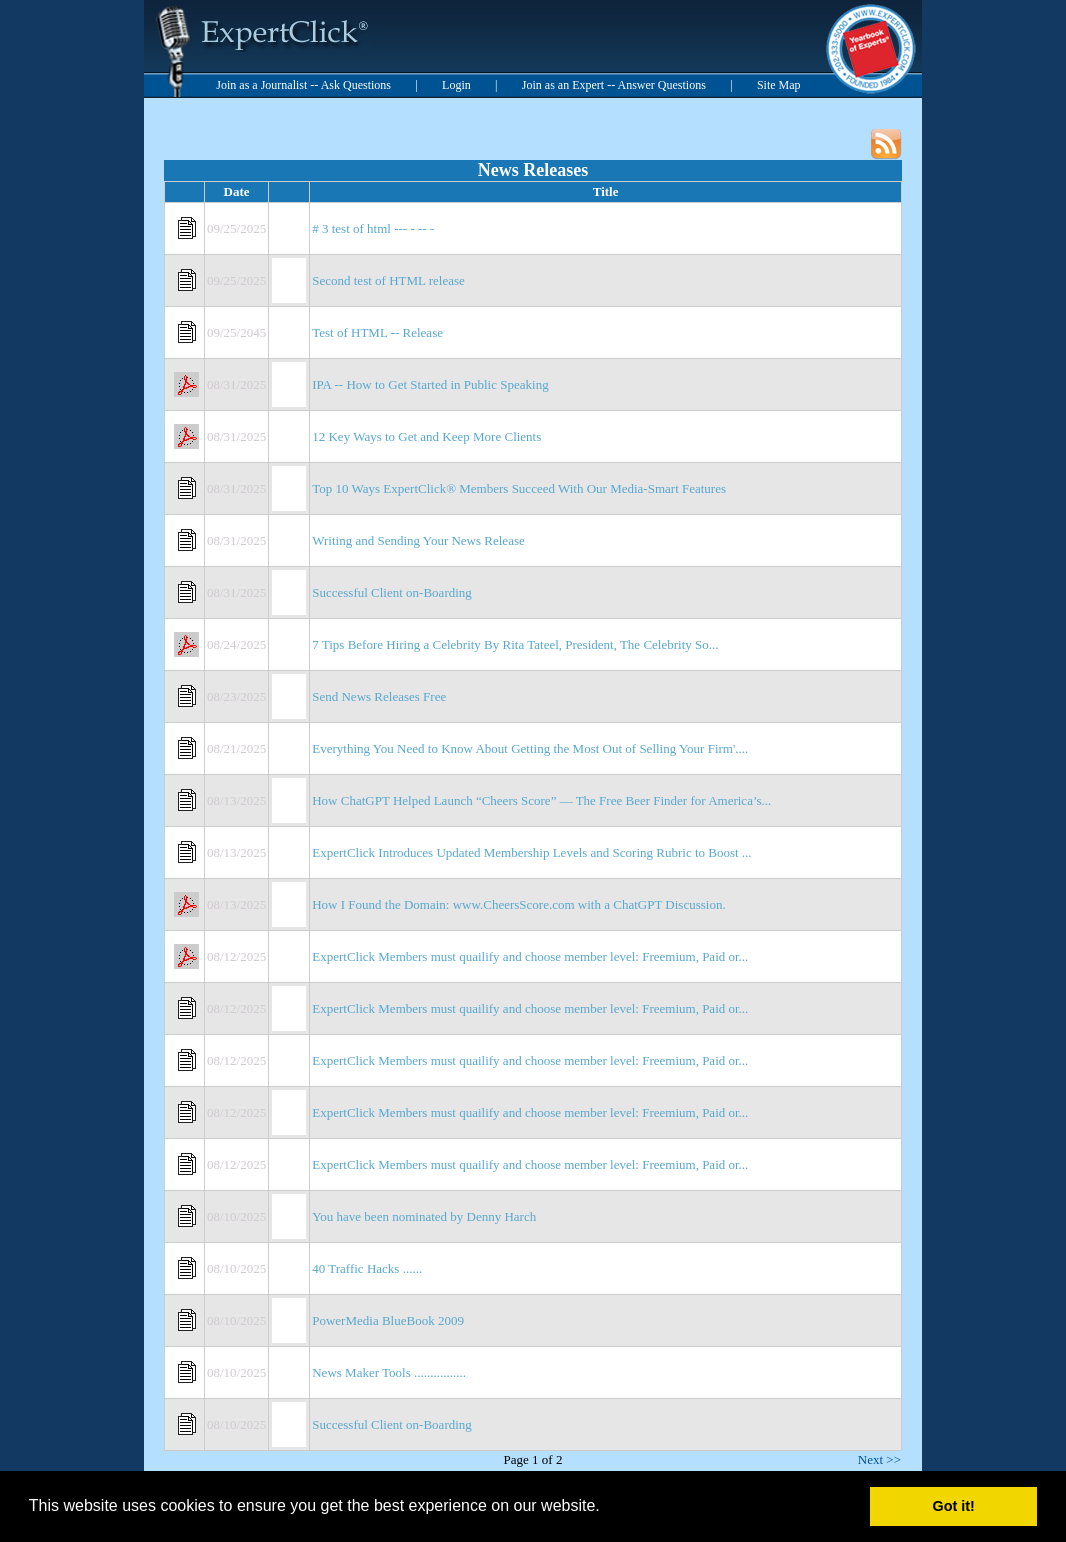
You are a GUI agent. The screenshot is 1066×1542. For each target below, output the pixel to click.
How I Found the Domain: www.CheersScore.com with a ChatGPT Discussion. (518, 904)
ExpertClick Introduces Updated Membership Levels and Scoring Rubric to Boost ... (531, 852)
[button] (607, 1508)
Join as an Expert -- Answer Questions (614, 85)
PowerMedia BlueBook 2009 (388, 1320)
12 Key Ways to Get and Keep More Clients (426, 436)
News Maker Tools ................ (389, 1372)
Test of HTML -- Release (377, 332)
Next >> (879, 1459)
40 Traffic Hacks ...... (367, 1268)
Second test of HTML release (388, 280)
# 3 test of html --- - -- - (373, 228)
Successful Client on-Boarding (392, 592)
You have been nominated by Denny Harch (424, 1216)
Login (456, 85)
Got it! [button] (954, 1506)
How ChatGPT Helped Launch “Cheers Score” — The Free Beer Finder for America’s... (541, 800)
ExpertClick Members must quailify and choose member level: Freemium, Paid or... (530, 956)
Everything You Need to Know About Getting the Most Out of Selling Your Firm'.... (530, 748)
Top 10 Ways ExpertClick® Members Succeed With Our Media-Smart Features (519, 488)
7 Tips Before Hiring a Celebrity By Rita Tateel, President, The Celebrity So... (515, 644)
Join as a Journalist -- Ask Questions (303, 85)
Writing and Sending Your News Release (418, 540)
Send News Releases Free (379, 696)
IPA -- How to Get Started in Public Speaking (430, 384)
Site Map (779, 85)
